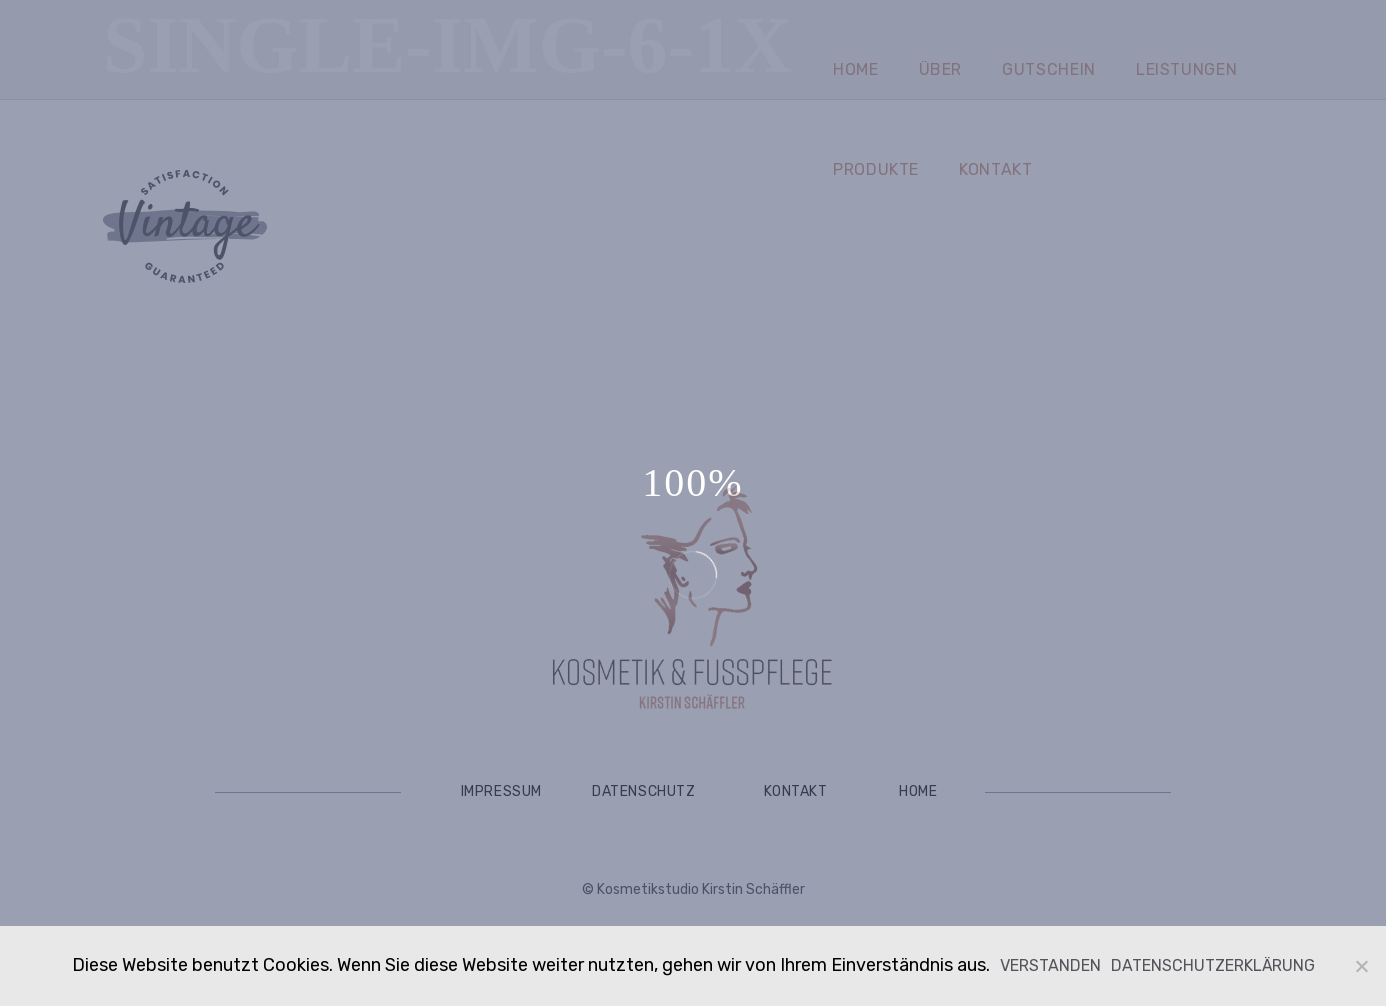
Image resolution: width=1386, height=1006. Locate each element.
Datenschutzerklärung (1213, 965)
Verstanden (1050, 965)
